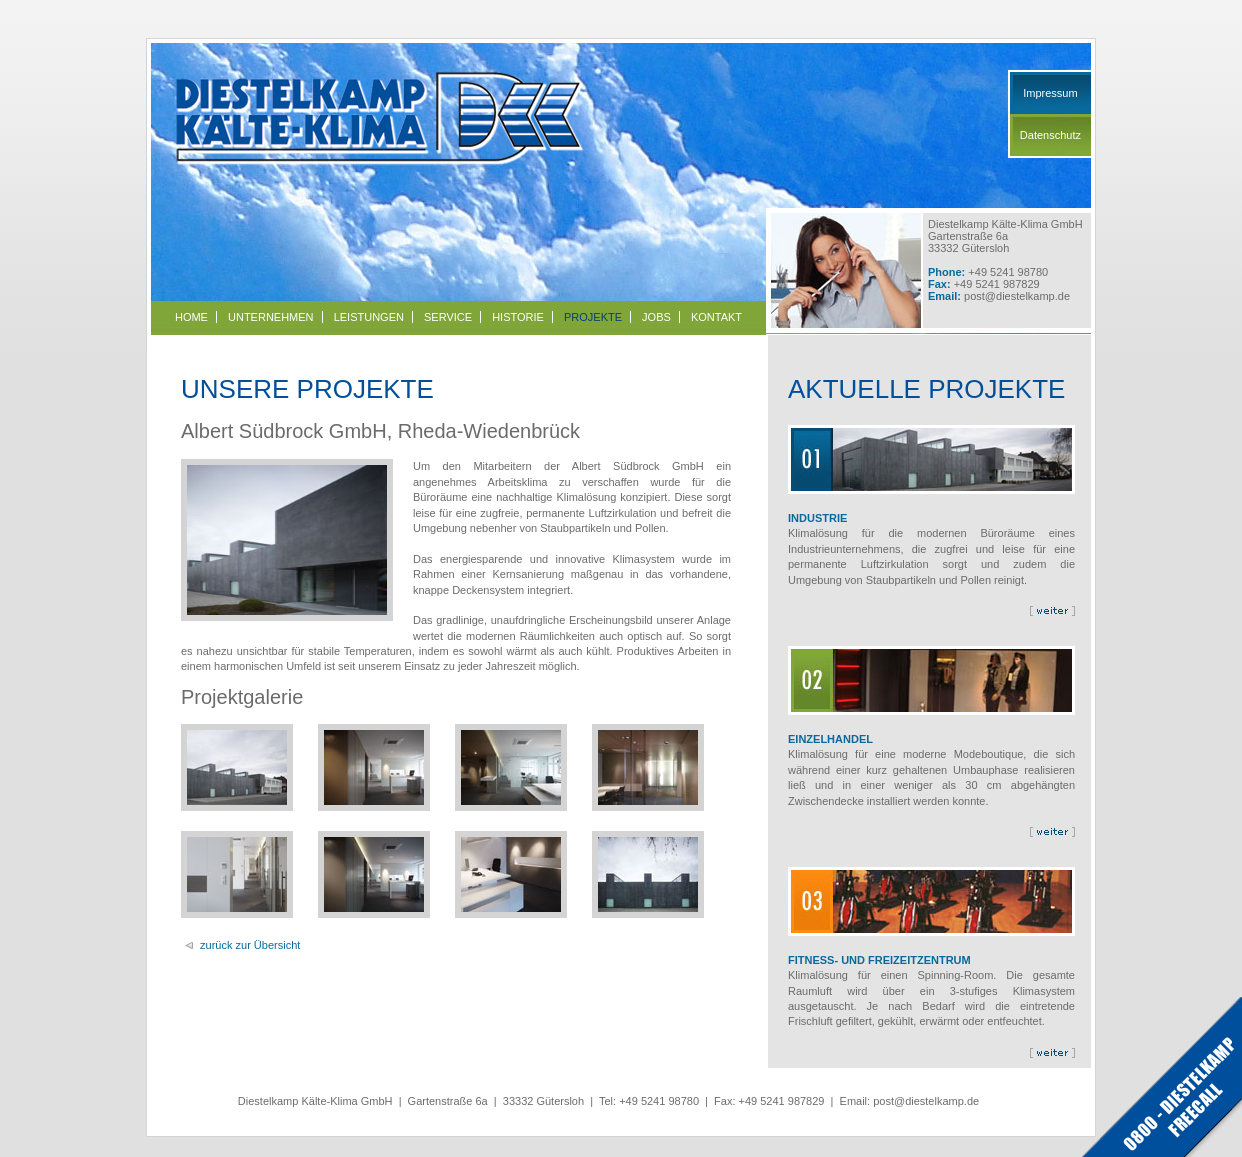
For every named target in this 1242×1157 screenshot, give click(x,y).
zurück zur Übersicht (250, 945)
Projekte (593, 317)
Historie (518, 317)
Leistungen (369, 317)
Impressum (1050, 93)
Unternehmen (271, 317)
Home (191, 317)
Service (448, 317)
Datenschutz (1050, 135)
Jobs (656, 317)
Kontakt (716, 317)
